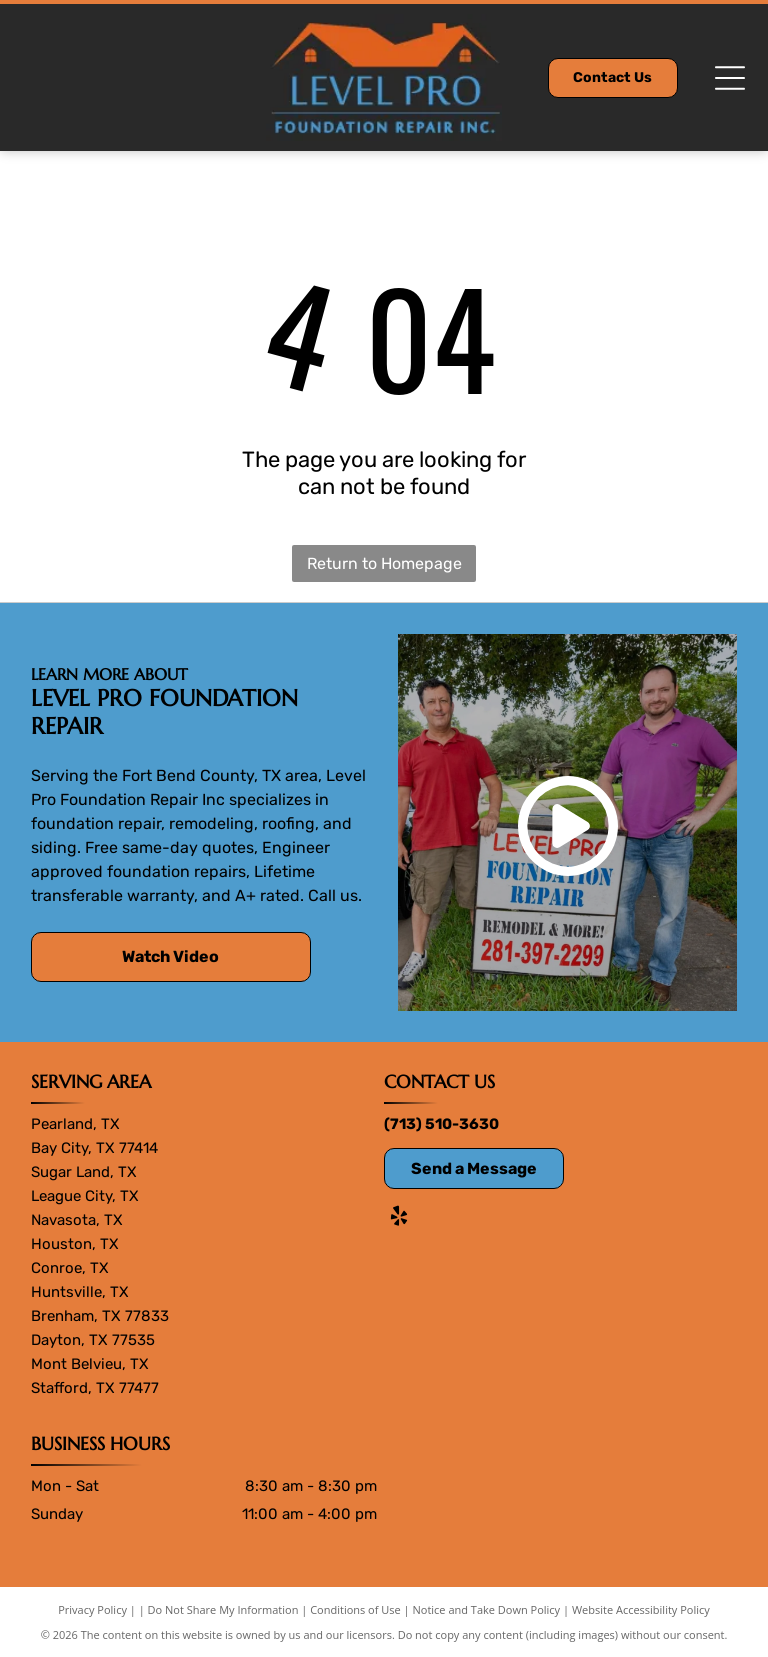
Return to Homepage (384, 563)
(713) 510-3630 (441, 1124)
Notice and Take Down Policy (487, 1609)
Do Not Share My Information (223, 1609)
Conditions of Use (355, 1609)
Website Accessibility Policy (641, 1609)
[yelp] (399, 1218)
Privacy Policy (92, 1609)
